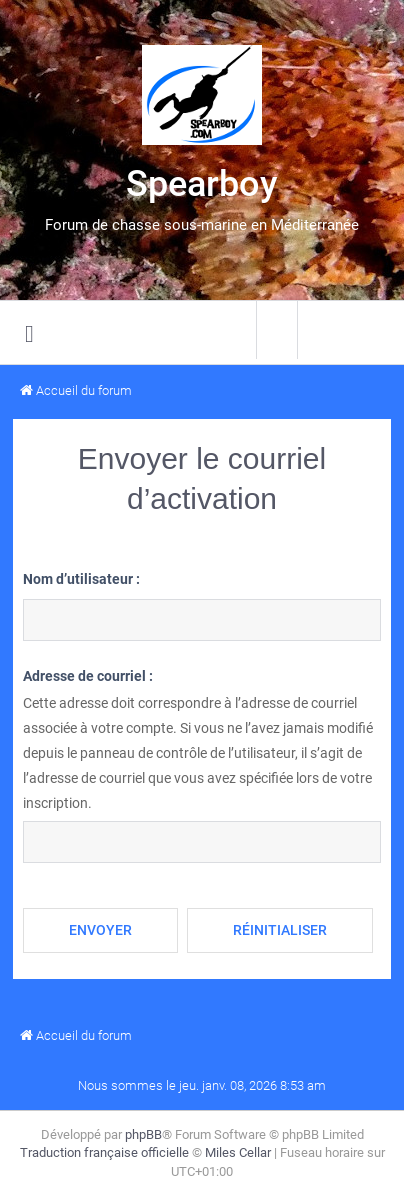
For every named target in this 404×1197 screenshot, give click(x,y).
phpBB (143, 1134)
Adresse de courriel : (88, 676)
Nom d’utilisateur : (81, 579)
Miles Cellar (238, 1152)
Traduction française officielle (104, 1152)
